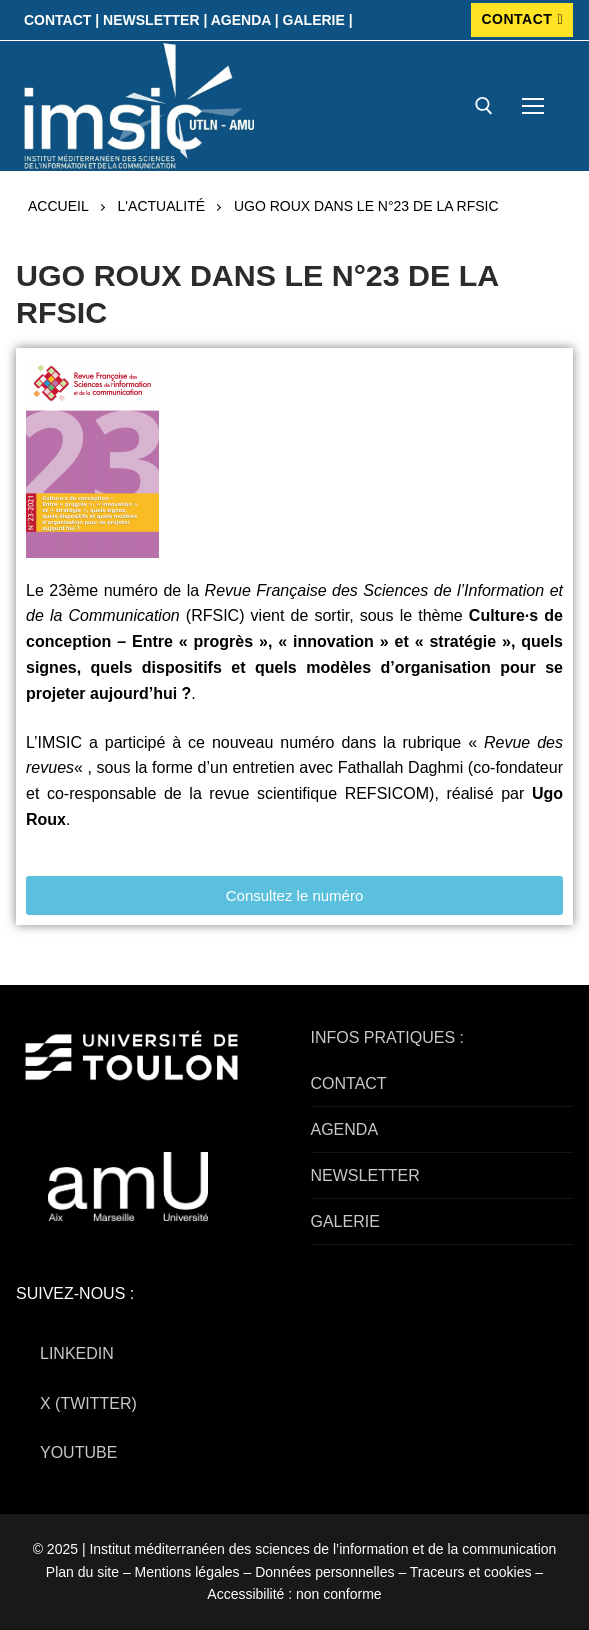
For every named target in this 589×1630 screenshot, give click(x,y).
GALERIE (345, 1221)
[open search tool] (484, 106)
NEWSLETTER (365, 1175)
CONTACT (522, 19)
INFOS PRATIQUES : (388, 1037)
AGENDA (345, 1129)
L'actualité (161, 206)
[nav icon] (533, 106)
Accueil (58, 206)
